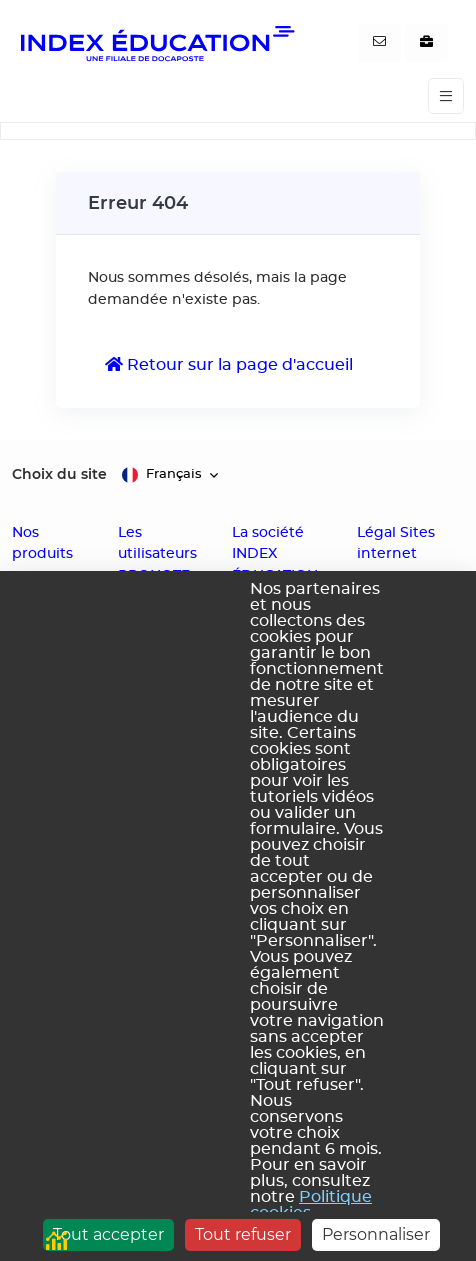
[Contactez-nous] (379, 43)
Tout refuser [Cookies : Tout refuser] (243, 1234)
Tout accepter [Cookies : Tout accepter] (108, 1234)
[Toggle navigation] (446, 96)
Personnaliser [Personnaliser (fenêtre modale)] (376, 1234)
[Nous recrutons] (426, 43)
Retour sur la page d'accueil (229, 364)
